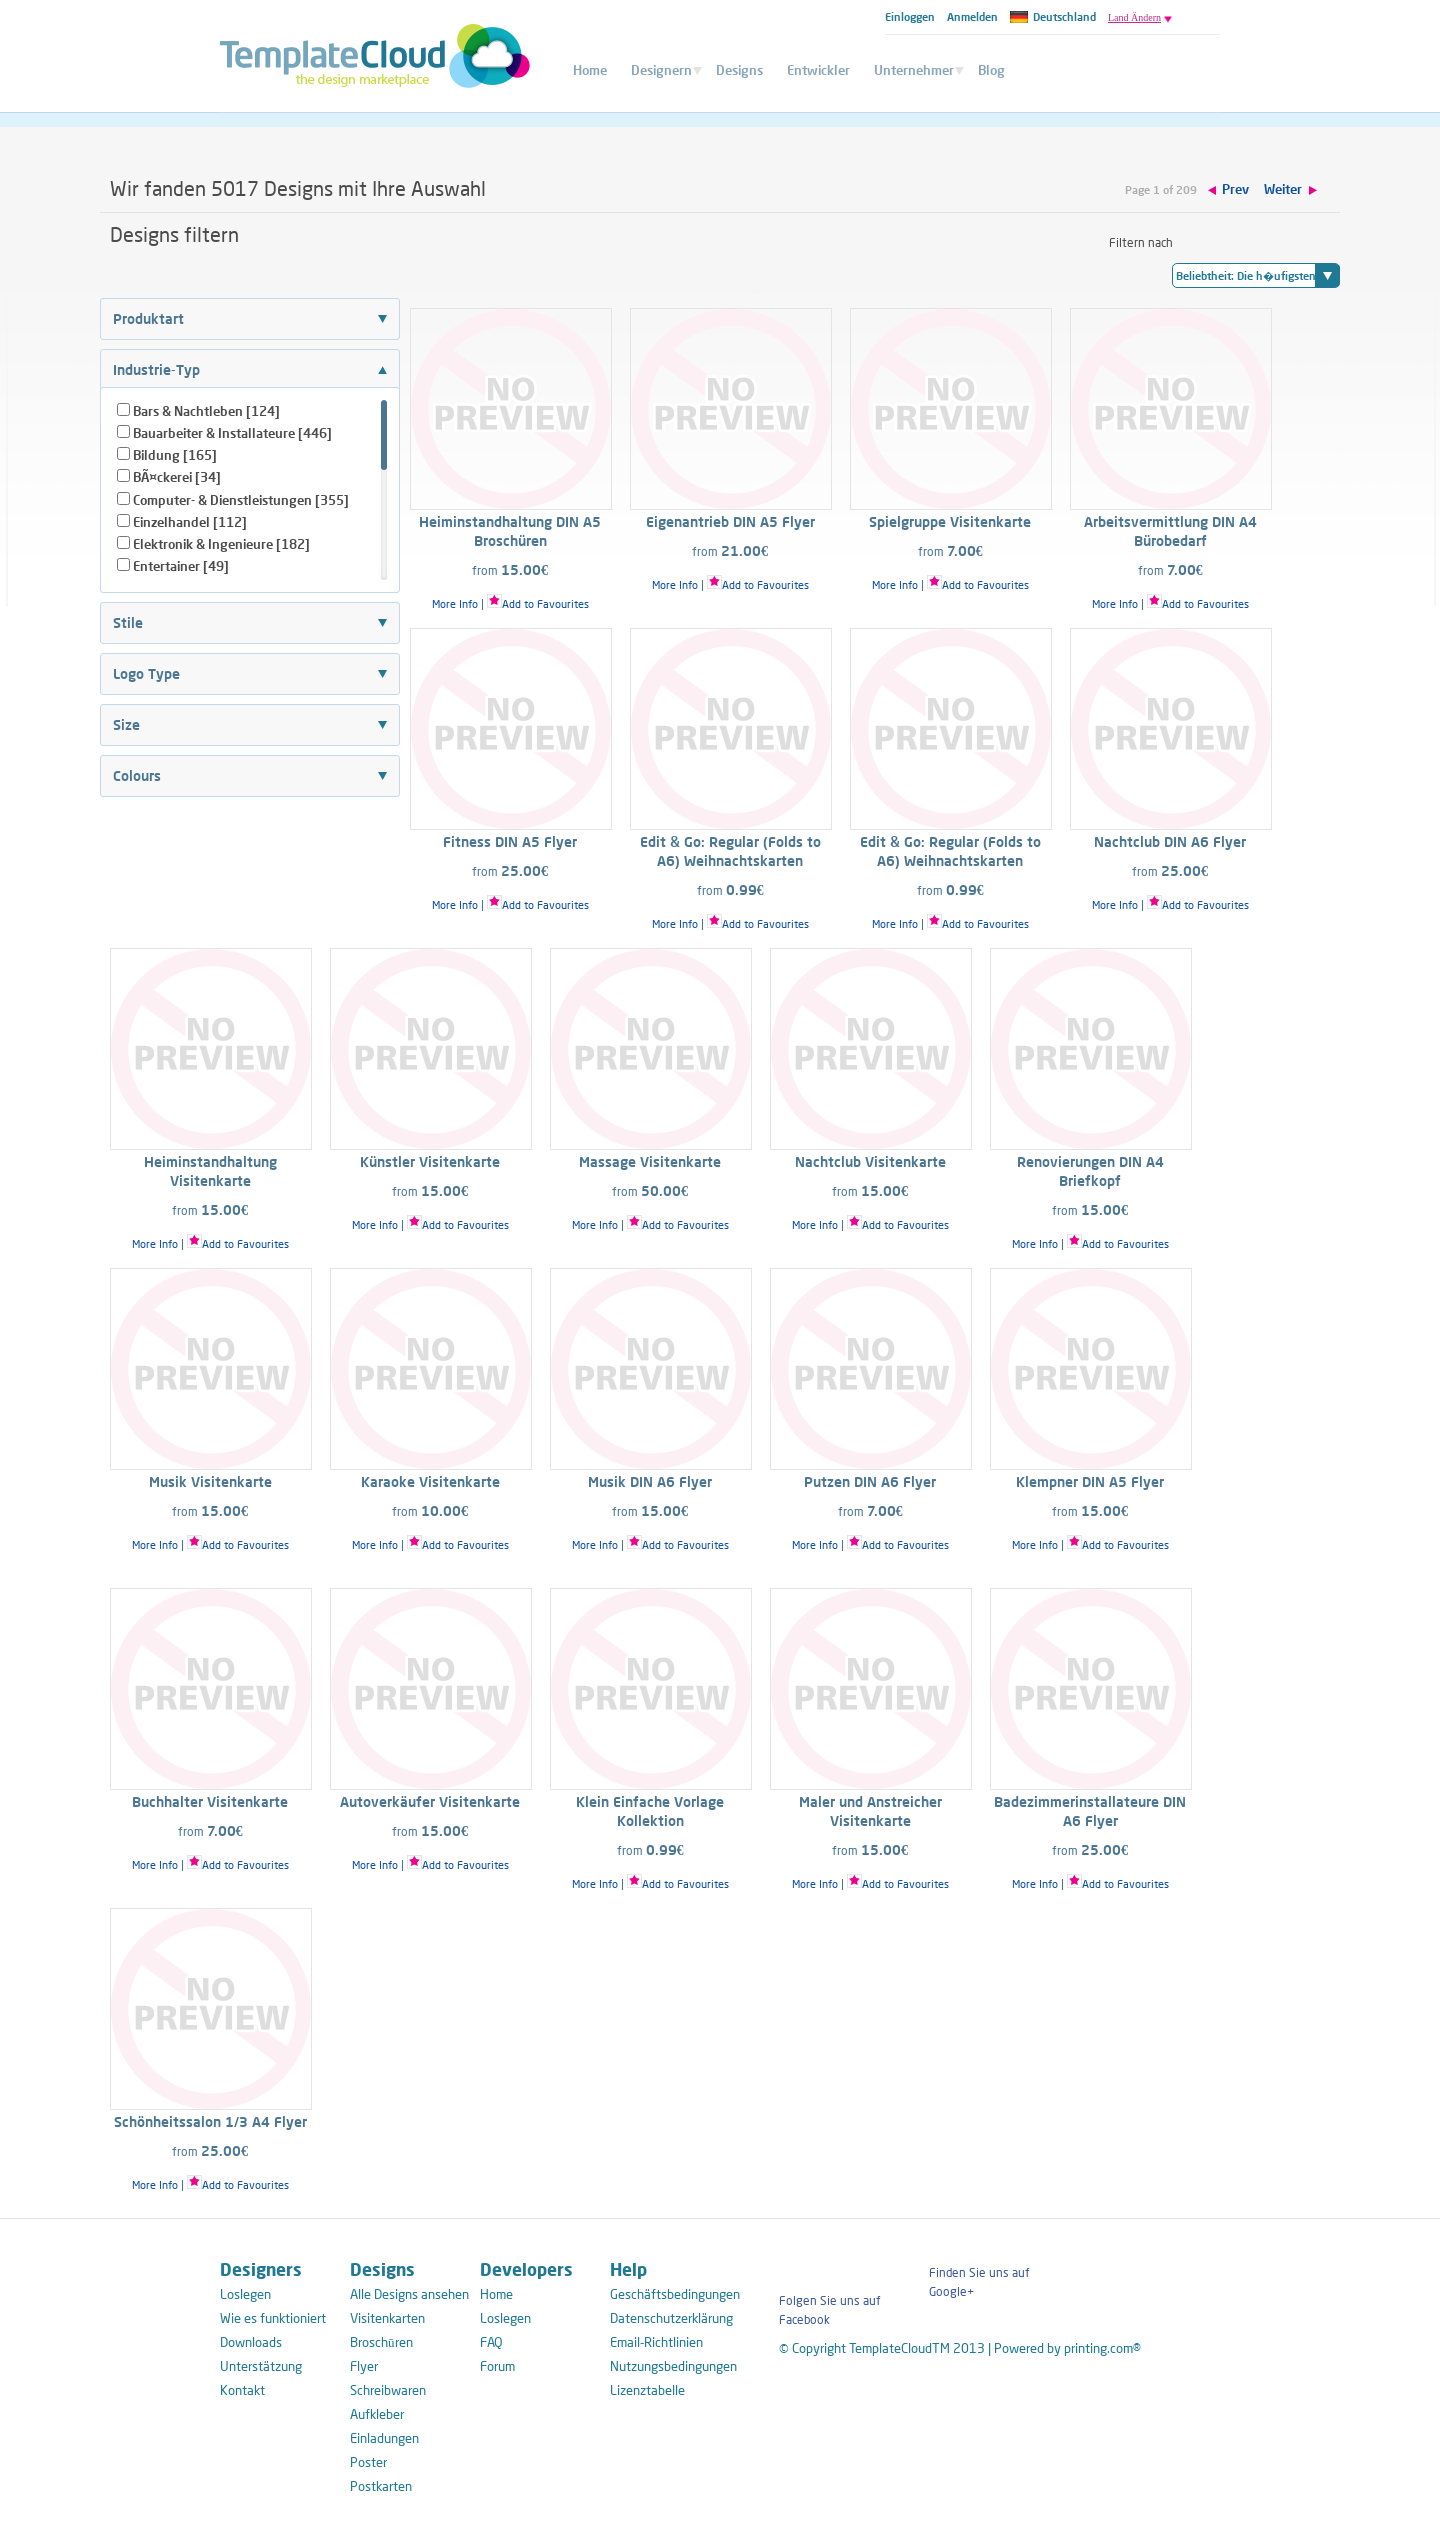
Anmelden (972, 17)
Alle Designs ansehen (409, 2294)
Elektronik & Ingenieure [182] (221, 544)
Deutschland (1053, 17)
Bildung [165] (175, 455)
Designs (739, 70)
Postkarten (381, 2486)
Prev (1235, 189)
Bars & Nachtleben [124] (206, 411)
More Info (455, 603)
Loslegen (245, 2294)
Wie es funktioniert (273, 2318)
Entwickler (818, 70)
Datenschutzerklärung (670, 2318)
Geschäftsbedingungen (670, 2294)
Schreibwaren (388, 2390)
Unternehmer (914, 70)
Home (590, 70)
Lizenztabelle (647, 2390)
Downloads (251, 2342)
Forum (497, 2366)
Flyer (364, 2366)
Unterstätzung (261, 2366)
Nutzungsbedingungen (670, 2366)
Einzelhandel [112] (190, 522)
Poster (368, 2462)
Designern (661, 70)
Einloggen (910, 17)
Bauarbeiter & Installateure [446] (232, 433)
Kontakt (242, 2390)
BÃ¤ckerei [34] (177, 477)
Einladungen (384, 2438)
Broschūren (381, 2342)
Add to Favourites (538, 603)
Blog (991, 70)
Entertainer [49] (181, 566)
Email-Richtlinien (656, 2342)
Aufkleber (377, 2414)
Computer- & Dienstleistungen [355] (241, 500)
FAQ (491, 2342)
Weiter (1283, 189)
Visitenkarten (387, 2318)
